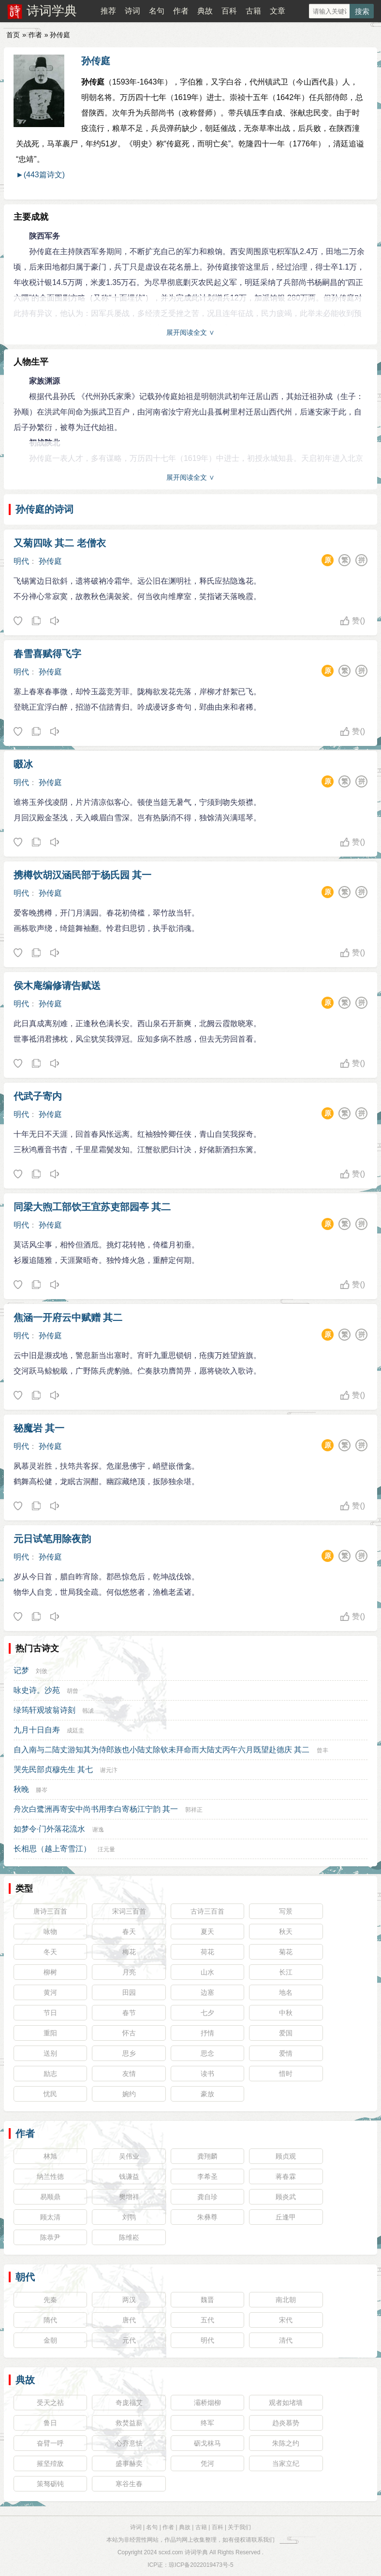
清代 (286, 2340)
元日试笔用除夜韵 (52, 1538)
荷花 (207, 1952)
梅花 (129, 1952)
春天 (129, 1931)
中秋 (286, 2013)
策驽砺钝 (50, 2484)
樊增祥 (129, 2197)
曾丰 (322, 1750)
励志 (50, 2073)
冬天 (50, 1952)
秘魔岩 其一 (39, 1428)
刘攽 (41, 1671)
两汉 (129, 2300)
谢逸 (98, 1829)
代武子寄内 (38, 1096)
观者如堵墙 (286, 2402)
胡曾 (72, 1691)
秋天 (286, 1931)
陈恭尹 (50, 2237)
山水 (207, 1972)
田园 (129, 1992)
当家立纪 (285, 2463)
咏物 (50, 1931)
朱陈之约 (285, 2443)
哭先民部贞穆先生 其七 (53, 1769)
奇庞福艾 (129, 2402)
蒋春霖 (286, 2176)
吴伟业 (129, 2156)
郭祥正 (194, 1809)
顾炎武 (286, 2197)
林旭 (50, 2156)
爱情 (286, 2053)
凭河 (207, 2463)
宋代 (286, 2320)
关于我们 (239, 2527)
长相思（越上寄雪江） (52, 1849)
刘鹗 (129, 2217)
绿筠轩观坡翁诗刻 (44, 1710)
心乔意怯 (129, 2443)
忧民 (50, 2094)
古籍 (253, 11)
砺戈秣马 (207, 2443)
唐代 (129, 2320)
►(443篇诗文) (40, 175)
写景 (286, 1911)
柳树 (50, 1972)
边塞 (207, 1992)
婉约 (129, 2094)
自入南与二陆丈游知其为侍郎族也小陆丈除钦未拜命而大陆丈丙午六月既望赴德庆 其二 (161, 1750)
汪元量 (106, 1849)
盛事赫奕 (129, 2463)
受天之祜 (50, 2402)
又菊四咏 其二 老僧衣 (60, 543)
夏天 (207, 1931)
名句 (156, 11)
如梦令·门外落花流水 (49, 1829)
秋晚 (21, 1789)
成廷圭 (75, 1730)
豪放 (207, 2094)
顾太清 (50, 2217)
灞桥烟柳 (207, 2402)
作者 (181, 11)
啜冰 (23, 764)
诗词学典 (52, 10)
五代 (207, 2320)
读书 (207, 2073)
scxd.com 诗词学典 (183, 2552)
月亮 (129, 1972)
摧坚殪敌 (50, 2463)
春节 (129, 2013)
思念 (207, 2053)
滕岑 (41, 1790)
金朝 (50, 2340)
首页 (13, 35)
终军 (207, 2423)
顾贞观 (286, 2156)
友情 (129, 2073)
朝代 (25, 2277)
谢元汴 (108, 1770)
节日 (50, 2013)
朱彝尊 (207, 2217)
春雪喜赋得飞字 (47, 653)
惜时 (286, 2073)
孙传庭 (95, 61)
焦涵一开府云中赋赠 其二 (68, 1317)
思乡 (129, 2053)
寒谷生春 (129, 2484)
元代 (129, 2340)
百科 (229, 11)
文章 (277, 11)
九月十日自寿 (37, 1730)
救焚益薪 (129, 2423)
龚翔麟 (207, 2156)
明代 (21, 561)
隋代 (50, 2320)
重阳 (50, 2033)
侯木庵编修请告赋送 (57, 985)
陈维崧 (129, 2237)
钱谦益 (129, 2176)
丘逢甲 (286, 2217)
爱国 (286, 2033)
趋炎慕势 (285, 2423)
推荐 (108, 11)
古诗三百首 (207, 1911)
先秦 (50, 2300)
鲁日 (50, 2423)
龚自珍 (207, 2197)
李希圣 (207, 2176)
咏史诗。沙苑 (37, 1690)
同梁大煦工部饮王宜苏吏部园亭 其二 (92, 1207)
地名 (286, 1992)
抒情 (207, 2033)
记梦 (21, 1670)
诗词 (132, 11)
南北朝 (286, 2300)
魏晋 (207, 2300)
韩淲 (88, 1710)
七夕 (207, 2013)
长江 (286, 1972)
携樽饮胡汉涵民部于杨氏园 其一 (83, 875)
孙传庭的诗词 (44, 509)
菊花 (286, 1952)
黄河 (50, 1992)
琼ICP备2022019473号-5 (201, 2565)
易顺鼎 (50, 2197)
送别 (50, 2053)
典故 (205, 11)
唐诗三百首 (50, 1911)
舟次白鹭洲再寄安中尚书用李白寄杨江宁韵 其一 (96, 1809)
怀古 (129, 2033)
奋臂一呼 (50, 2443)
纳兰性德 (50, 2176)
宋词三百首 (129, 1911)
